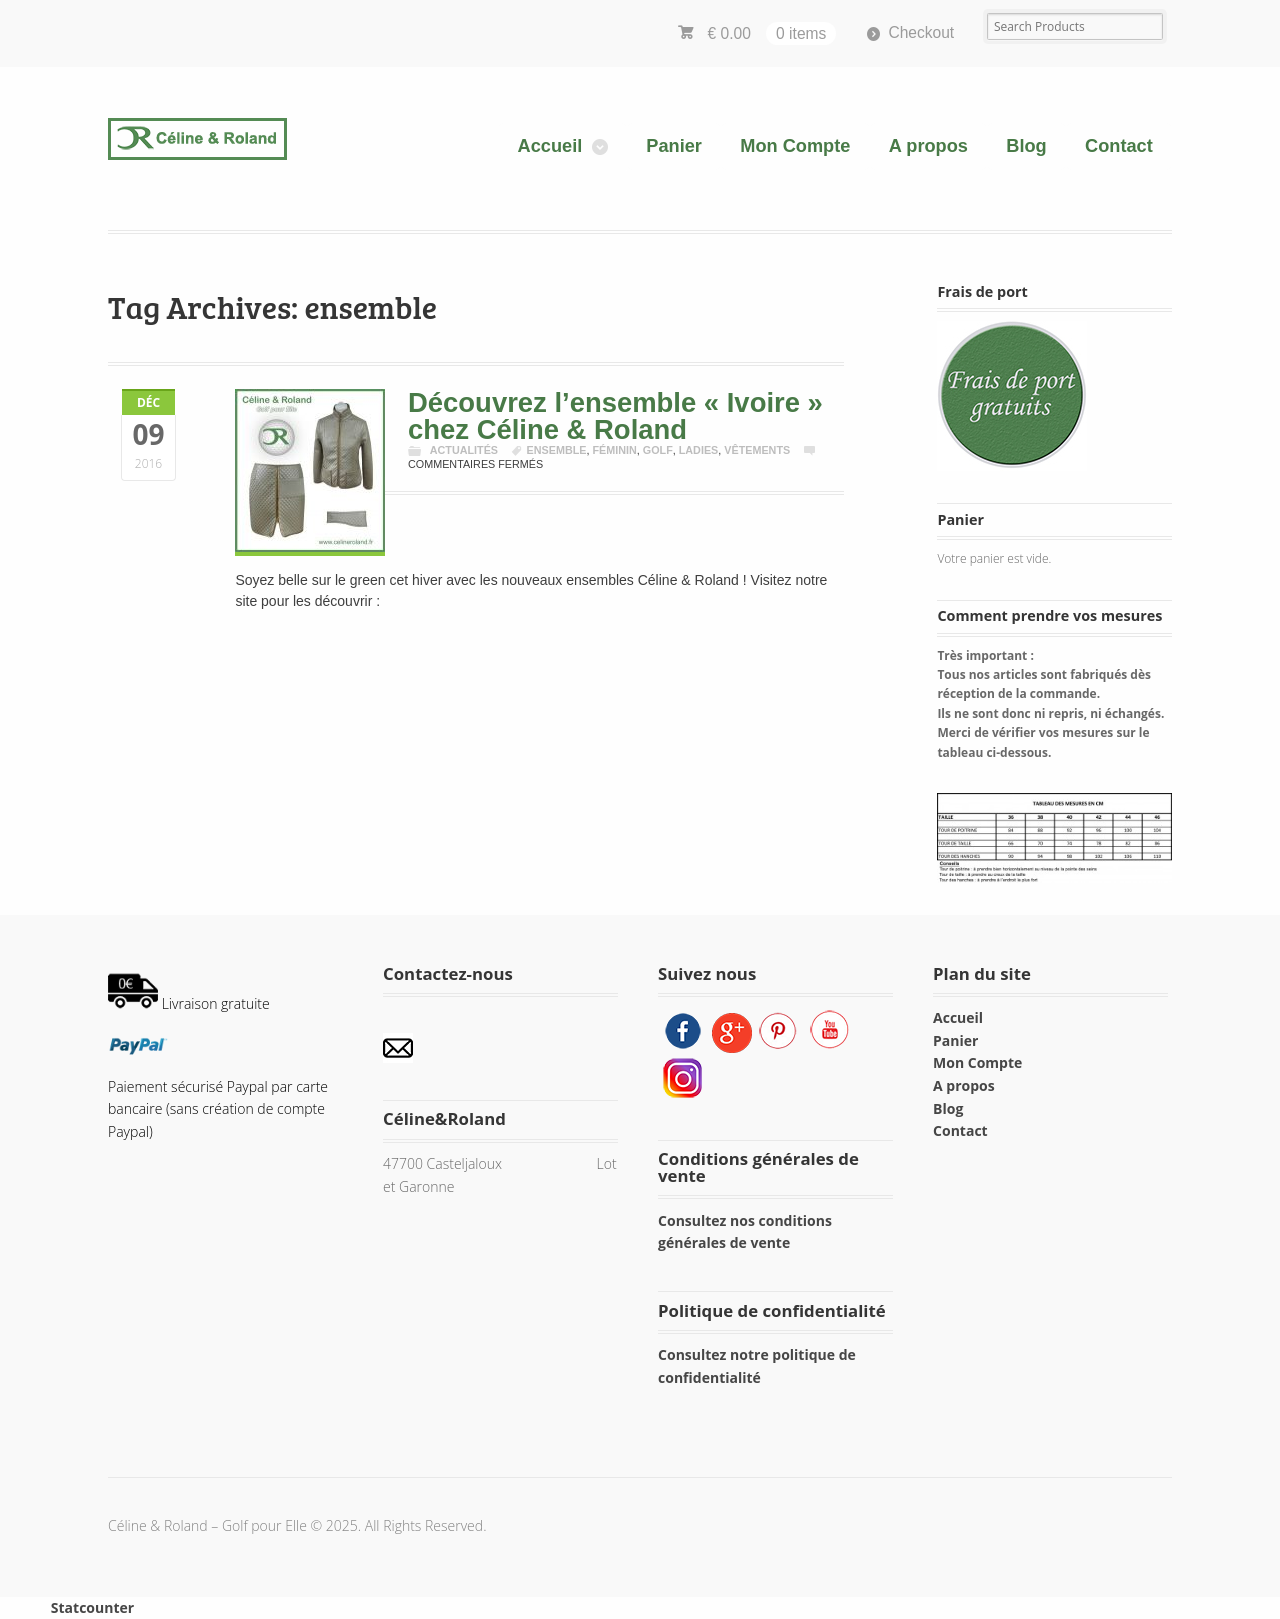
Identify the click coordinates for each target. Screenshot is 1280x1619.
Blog (1026, 146)
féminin (614, 450)
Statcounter (92, 1607)
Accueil (550, 146)
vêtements (757, 450)
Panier (674, 146)
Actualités (464, 450)
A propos (928, 146)
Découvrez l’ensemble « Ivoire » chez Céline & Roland (615, 416)
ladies (699, 450)
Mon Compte (795, 146)
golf (658, 450)
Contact (1119, 146)
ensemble (557, 450)
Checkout (921, 32)
